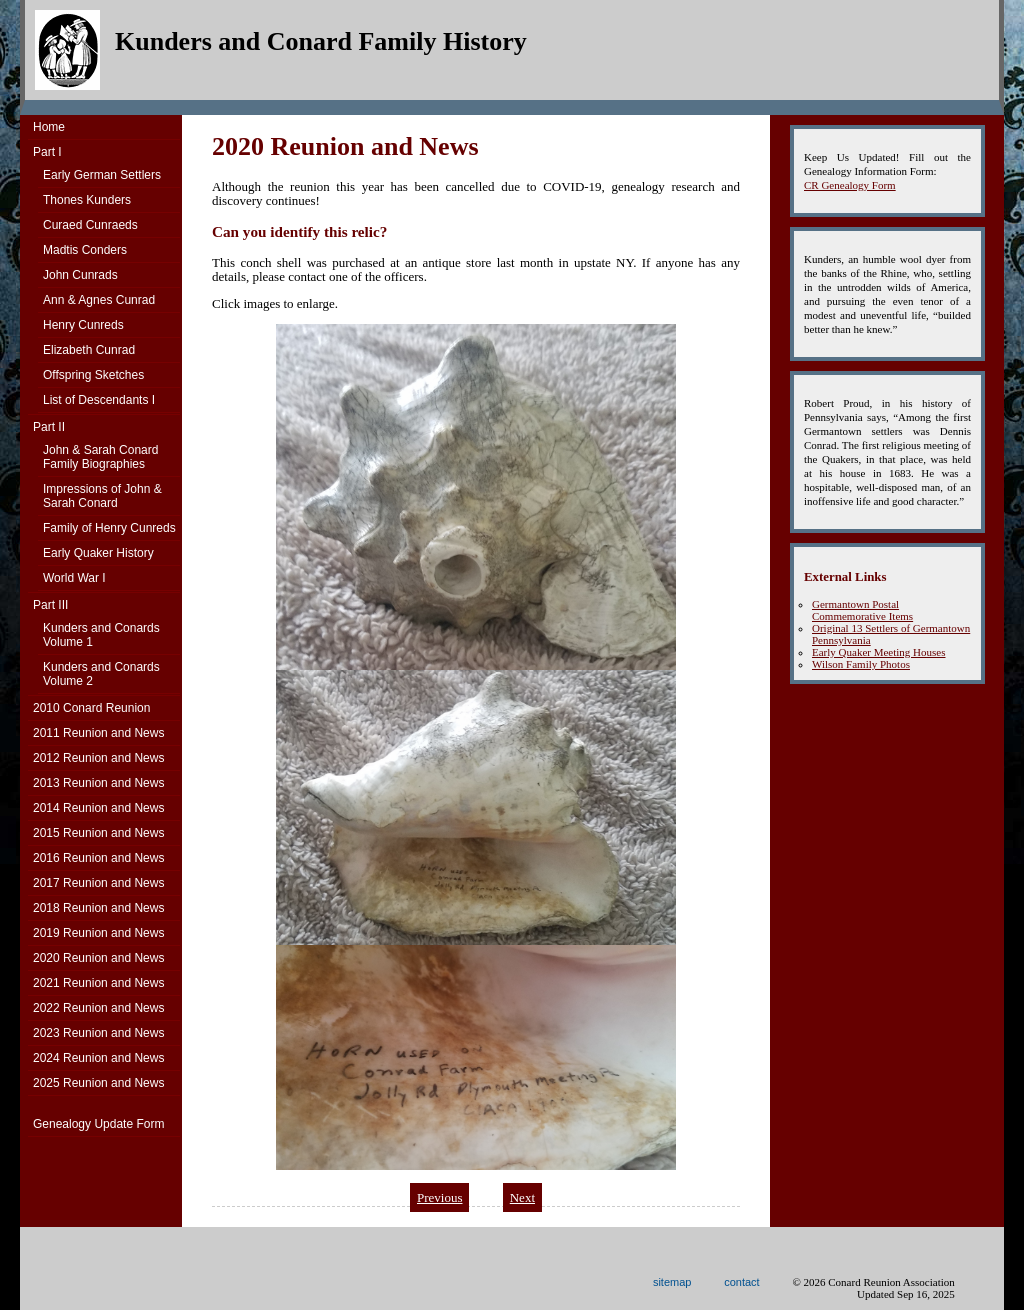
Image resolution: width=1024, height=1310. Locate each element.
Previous (440, 1197)
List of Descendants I (99, 400)
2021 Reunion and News (98, 983)
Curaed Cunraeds (90, 225)
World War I (74, 578)
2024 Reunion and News (98, 1058)
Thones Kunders (87, 200)
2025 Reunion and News (98, 1083)
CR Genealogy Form (850, 185)
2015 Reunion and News (98, 833)
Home (49, 127)
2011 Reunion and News (98, 733)
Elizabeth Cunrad (89, 350)
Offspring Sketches (93, 375)
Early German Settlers (102, 175)
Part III (50, 605)
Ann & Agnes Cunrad (99, 300)
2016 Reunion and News (98, 858)
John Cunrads (80, 275)
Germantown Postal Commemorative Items (862, 610)
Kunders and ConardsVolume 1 (101, 635)
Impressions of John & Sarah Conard (102, 496)
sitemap (672, 1282)
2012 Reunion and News (98, 758)
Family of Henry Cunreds (109, 528)
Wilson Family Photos (861, 664)
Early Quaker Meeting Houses (879, 652)
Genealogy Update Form (98, 1124)
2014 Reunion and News (98, 808)
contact (741, 1282)
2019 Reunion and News (98, 933)
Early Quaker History (98, 553)
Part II (49, 427)
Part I (47, 152)
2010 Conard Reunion (91, 708)
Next (522, 1197)
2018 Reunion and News (98, 908)
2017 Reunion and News (98, 883)
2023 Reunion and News (98, 1033)
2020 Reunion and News (98, 958)
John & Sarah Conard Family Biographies (100, 457)
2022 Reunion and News (98, 1008)
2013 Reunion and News (98, 783)
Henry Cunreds (83, 325)
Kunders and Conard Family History (321, 41)
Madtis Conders (85, 250)
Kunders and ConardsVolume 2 (101, 674)
